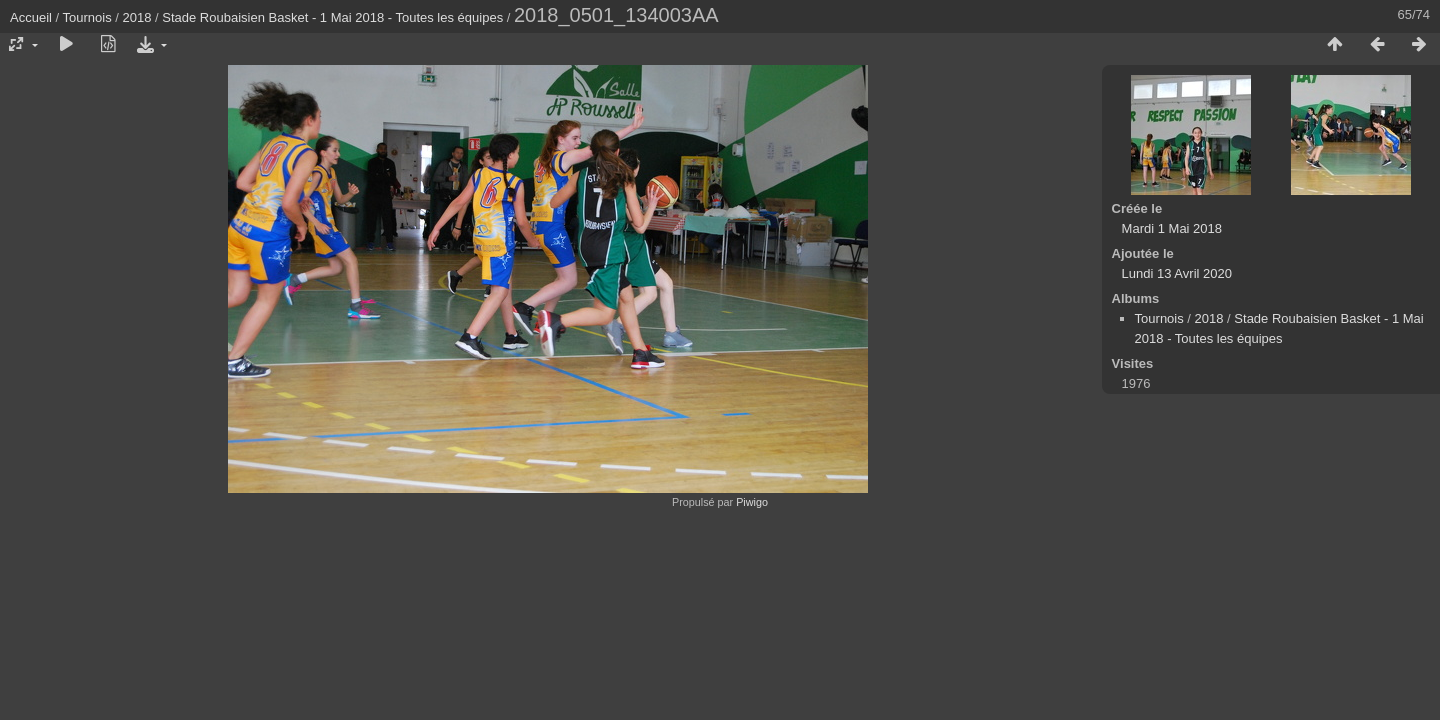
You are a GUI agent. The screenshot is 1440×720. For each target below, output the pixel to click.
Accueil (31, 17)
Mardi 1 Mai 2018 (1172, 228)
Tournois (87, 17)
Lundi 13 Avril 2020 (1177, 273)
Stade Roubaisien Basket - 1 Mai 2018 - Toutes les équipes (332, 17)
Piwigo (752, 502)
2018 (137, 17)
